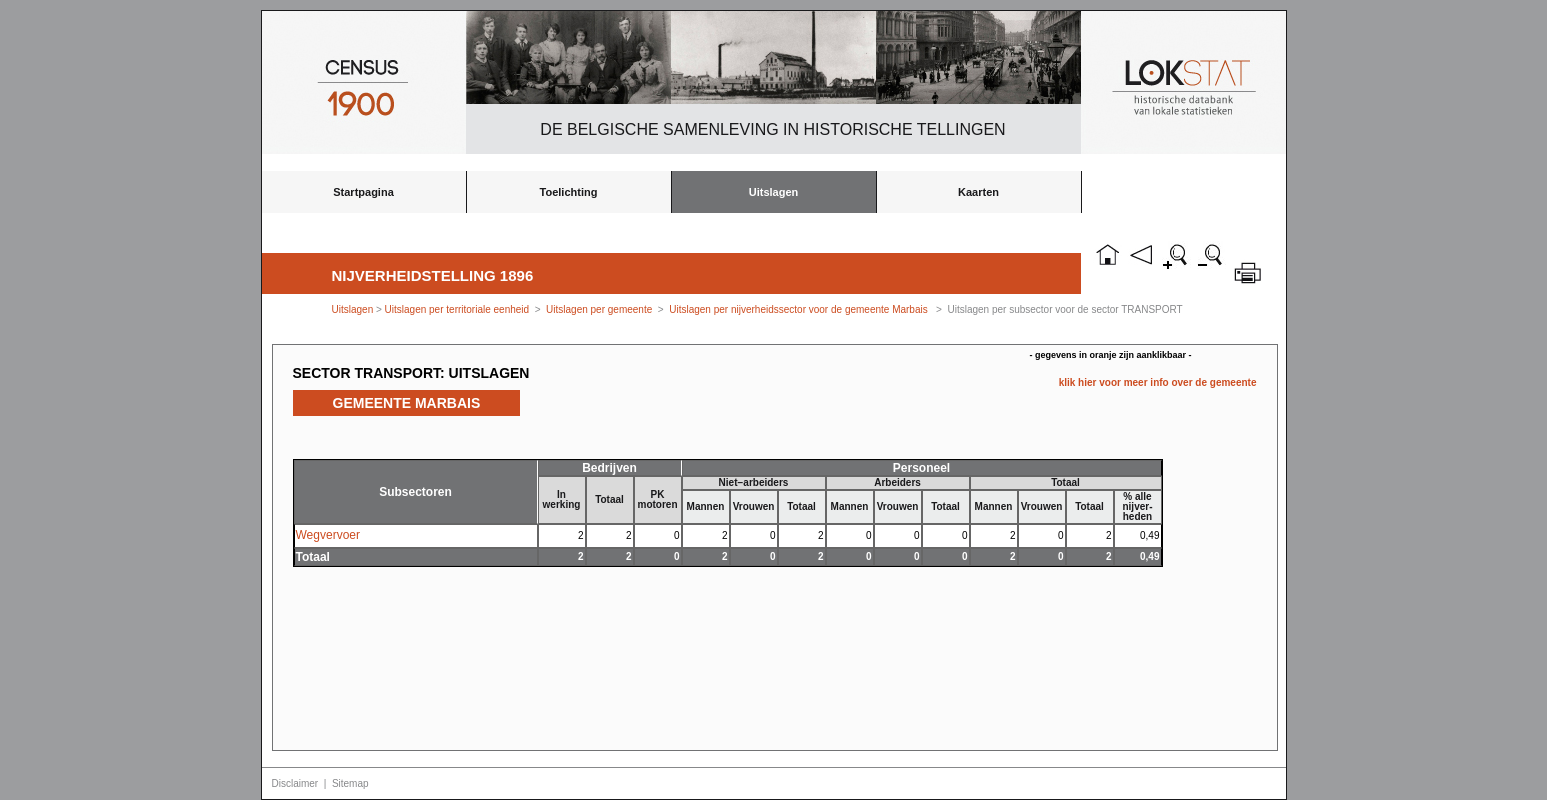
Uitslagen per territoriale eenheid (458, 309)
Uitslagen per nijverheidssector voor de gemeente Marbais (798, 309)
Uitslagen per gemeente (599, 309)
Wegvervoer (328, 535)
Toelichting (569, 192)
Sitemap (350, 783)
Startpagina (363, 192)
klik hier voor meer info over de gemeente (1158, 382)
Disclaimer (295, 783)
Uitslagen (774, 192)
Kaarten (978, 192)
